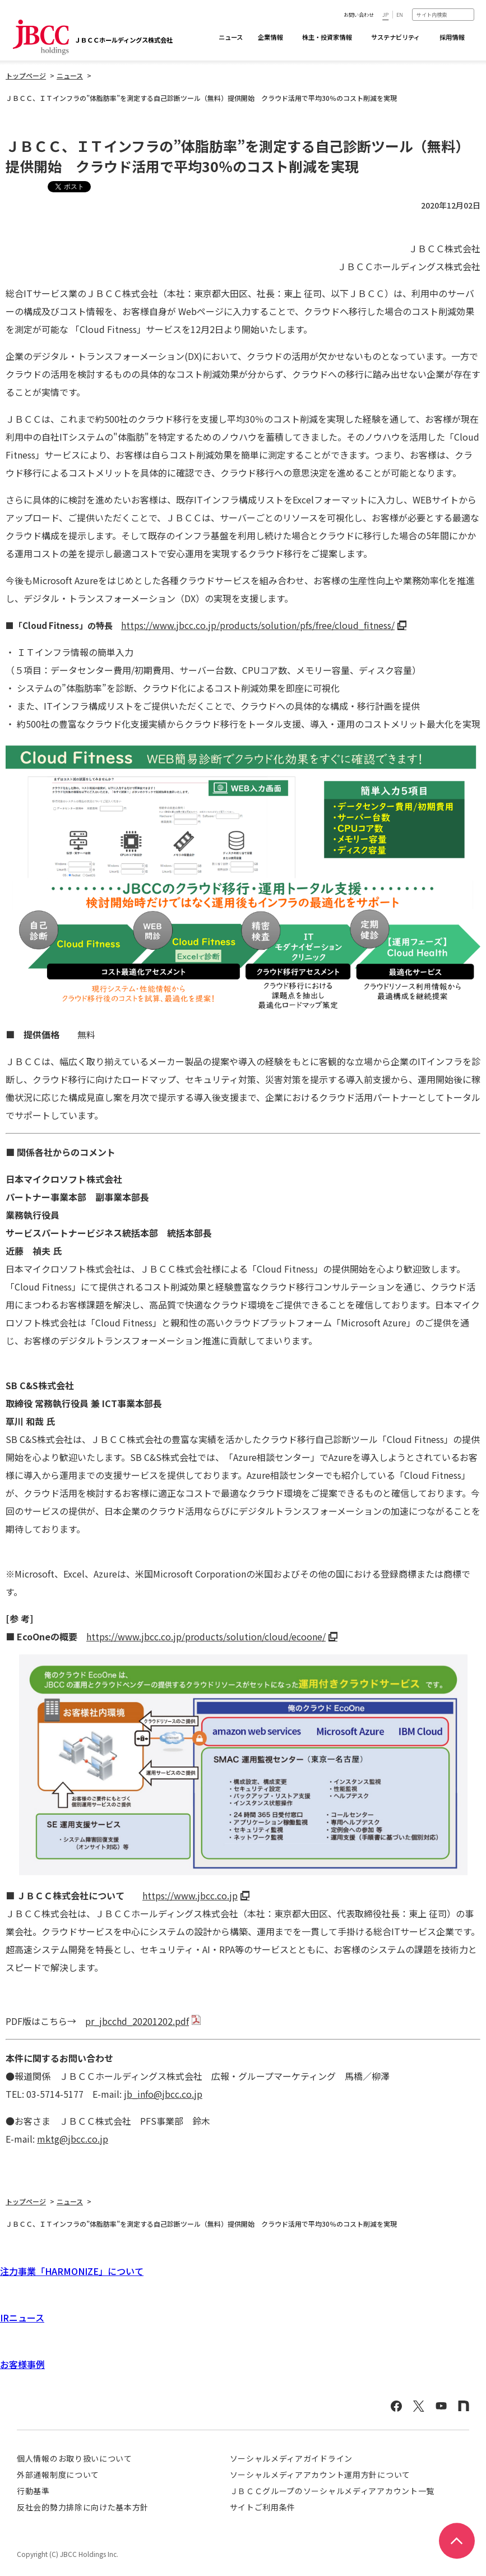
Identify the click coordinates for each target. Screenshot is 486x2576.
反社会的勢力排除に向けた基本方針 (83, 2507)
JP (385, 15)
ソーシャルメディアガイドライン (291, 2458)
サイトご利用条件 (263, 2507)
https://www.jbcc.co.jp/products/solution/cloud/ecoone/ (206, 1636)
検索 (469, 14)
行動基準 (33, 2490)
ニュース (231, 37)
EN (399, 15)
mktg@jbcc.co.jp (72, 2138)
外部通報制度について (58, 2474)
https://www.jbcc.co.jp (190, 1895)
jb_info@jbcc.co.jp (163, 2094)
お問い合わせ (359, 15)
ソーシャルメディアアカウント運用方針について (320, 2474)
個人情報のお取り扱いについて (74, 2458)
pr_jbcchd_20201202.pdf (137, 2021)
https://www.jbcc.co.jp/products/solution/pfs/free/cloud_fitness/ (258, 625)
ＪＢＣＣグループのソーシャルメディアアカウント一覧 (332, 2490)
